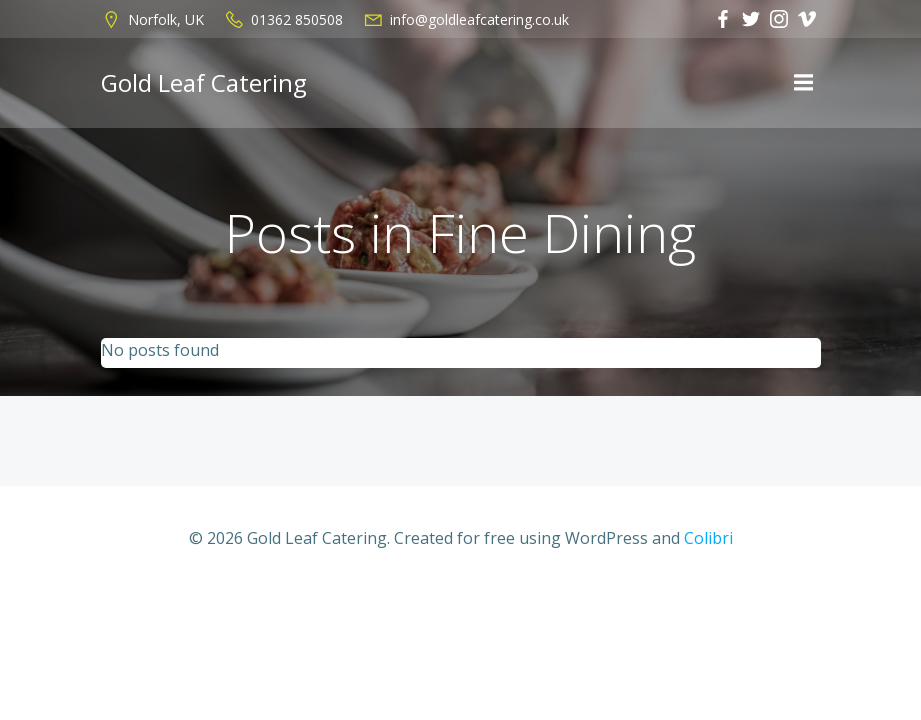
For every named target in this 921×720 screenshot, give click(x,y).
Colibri (708, 538)
